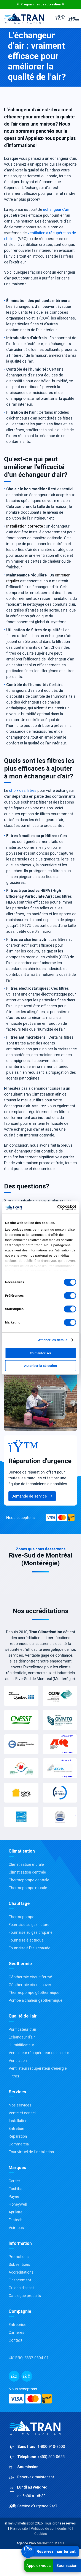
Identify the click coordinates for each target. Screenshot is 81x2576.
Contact (15, 2340)
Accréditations (21, 2272)
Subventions (19, 2264)
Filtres (14, 2076)
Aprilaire (15, 2212)
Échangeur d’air (22, 2037)
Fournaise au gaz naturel (29, 1924)
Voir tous (16, 2227)
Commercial (19, 2144)
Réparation (18, 2136)
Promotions (19, 2256)
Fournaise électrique (26, 1940)
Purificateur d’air (22, 2029)
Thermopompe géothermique (34, 1992)
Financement (20, 2280)
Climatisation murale (26, 1864)
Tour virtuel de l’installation (31, 2152)
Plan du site (19, 2528)
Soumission (66, 2565)
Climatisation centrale (27, 1872)
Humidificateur (21, 2045)
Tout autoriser (40, 1353)
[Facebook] (14, 2376)
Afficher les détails (52, 1340)
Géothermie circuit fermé (30, 1977)
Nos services (20, 2105)
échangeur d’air (56, 209)
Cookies (40, 2534)
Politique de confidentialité (51, 2528)
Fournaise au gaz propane (30, 1932)
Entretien (16, 2128)
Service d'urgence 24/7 (33, 2506)
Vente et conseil (23, 2113)
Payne (14, 2196)
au (40, 2492)
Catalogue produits (25, 2295)
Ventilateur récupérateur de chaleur (39, 2052)
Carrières (16, 2332)
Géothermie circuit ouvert (30, 1984)
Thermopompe (21, 1916)
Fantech (15, 2220)
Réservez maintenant (31, 2477)
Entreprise (17, 2324)
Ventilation (18, 2060)
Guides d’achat (21, 2287)
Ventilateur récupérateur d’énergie (38, 2068)
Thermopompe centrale (29, 1880)
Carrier (14, 2181)
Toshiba (15, 2188)
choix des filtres (23, 790)
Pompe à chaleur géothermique (35, 2000)
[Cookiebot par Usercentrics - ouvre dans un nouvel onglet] (57, 1207)
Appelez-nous (38, 2565)
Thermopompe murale (28, 1887)
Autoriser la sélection (40, 1365)
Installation (18, 2120)
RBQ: (29, 2357)
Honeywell (18, 2204)
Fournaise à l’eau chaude (29, 1948)
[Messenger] (26, 2376)
